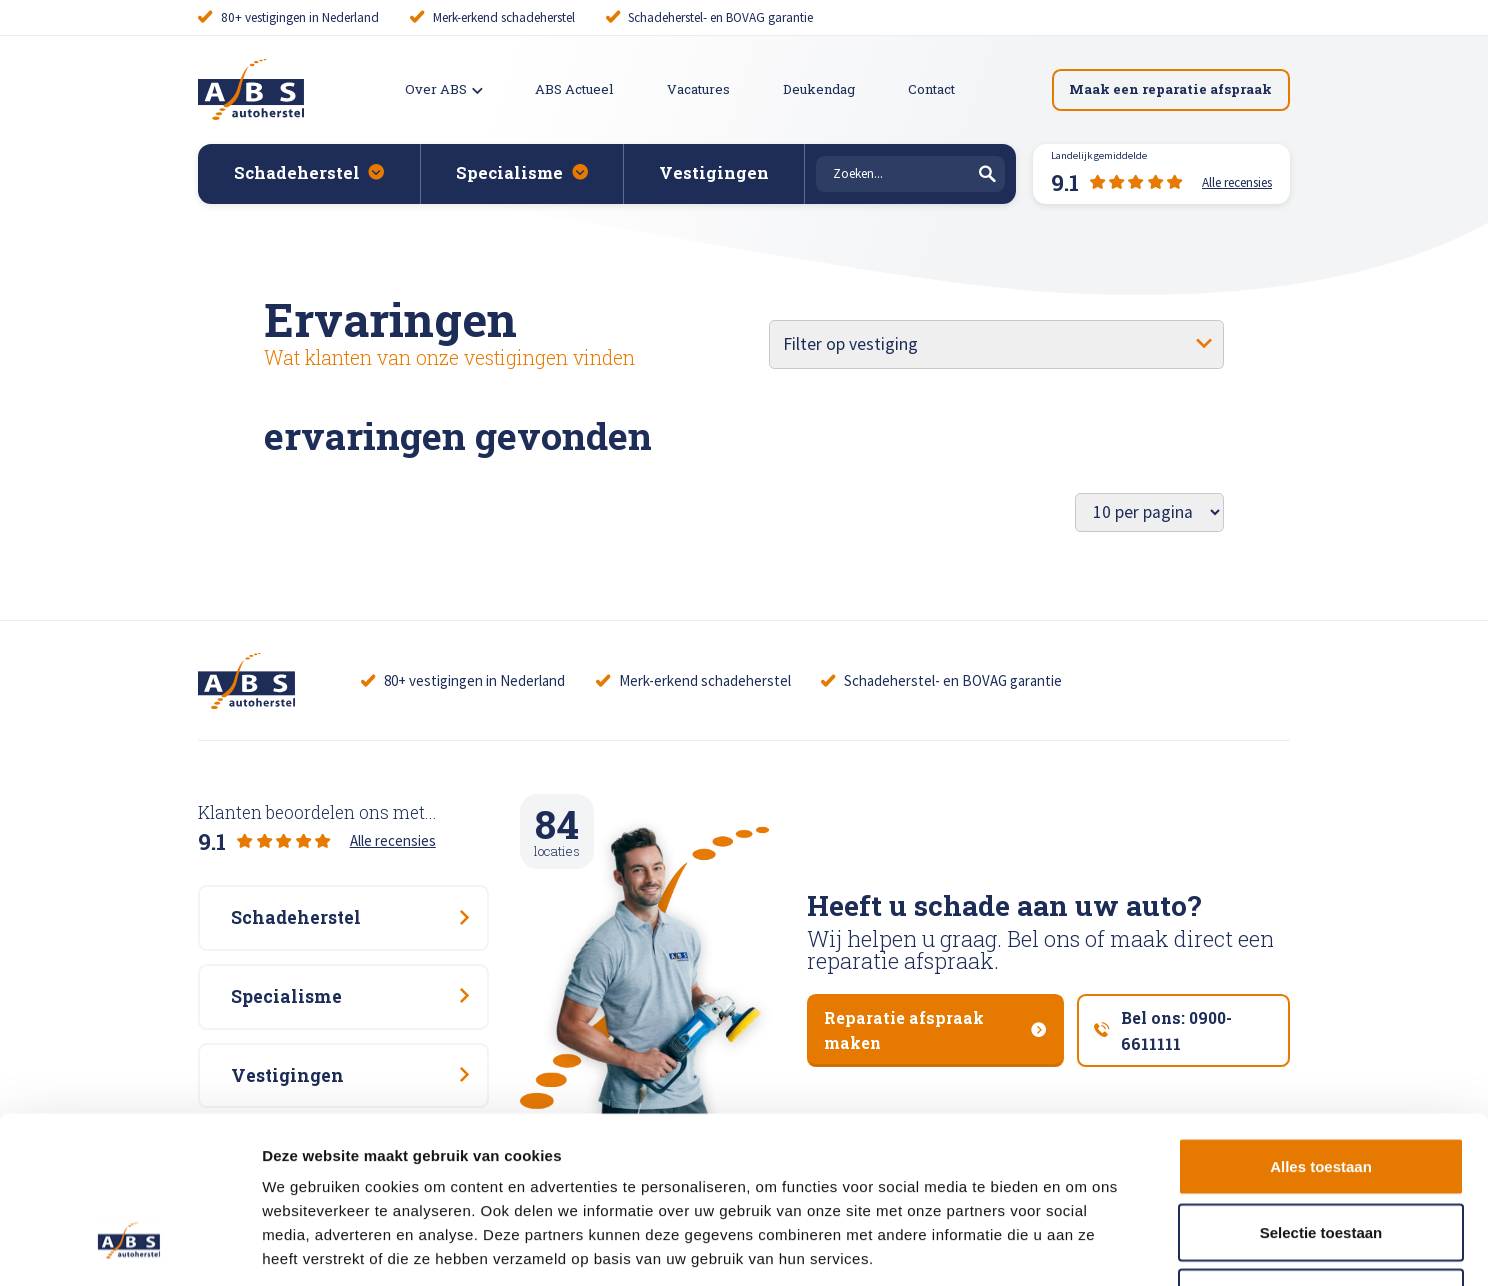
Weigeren (1320, 1154)
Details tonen (1080, 1246)
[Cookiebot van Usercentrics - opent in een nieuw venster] (129, 1247)
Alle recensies (393, 840)
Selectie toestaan (1321, 1089)
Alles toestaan (1321, 1023)
